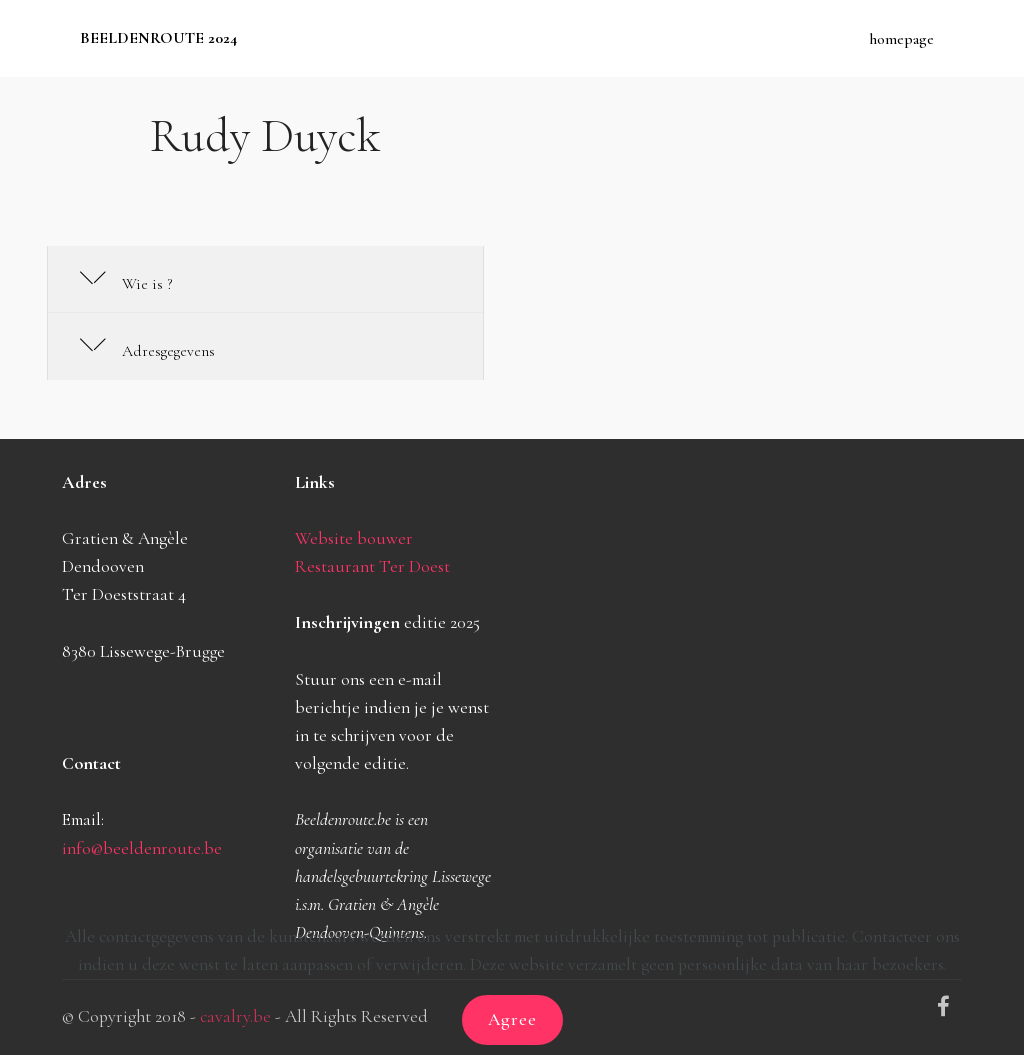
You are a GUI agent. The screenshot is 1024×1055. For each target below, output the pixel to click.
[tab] (265, 280)
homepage (901, 39)
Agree (512, 1019)
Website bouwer (354, 538)
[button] (265, 280)
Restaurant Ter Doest (372, 566)
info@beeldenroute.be (142, 848)
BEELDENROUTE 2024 (158, 38)
